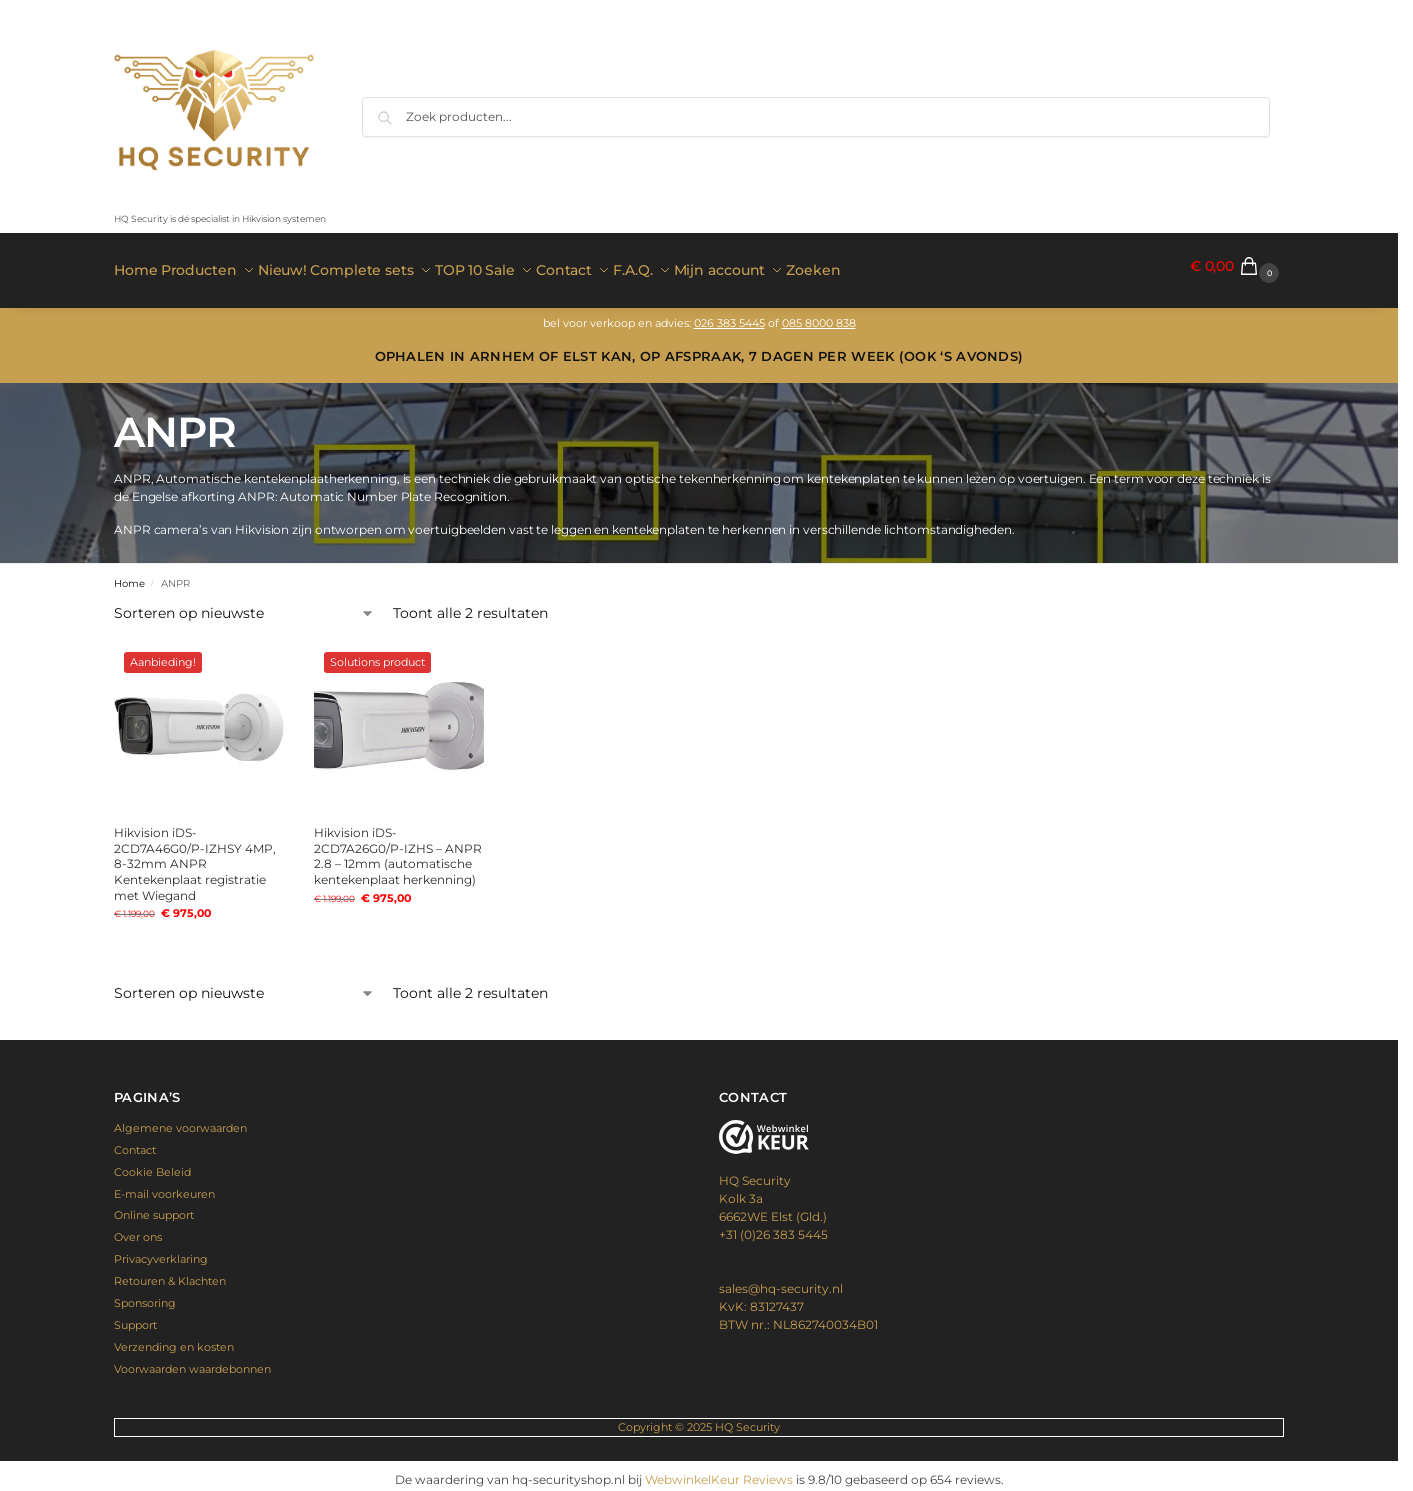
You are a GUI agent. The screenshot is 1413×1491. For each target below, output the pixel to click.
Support (135, 1316)
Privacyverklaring (161, 1251)
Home (129, 575)
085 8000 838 (819, 314)
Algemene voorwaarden (180, 1120)
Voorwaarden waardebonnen (192, 1360)
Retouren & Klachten (170, 1273)
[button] (1237, 266)
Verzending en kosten (174, 1338)
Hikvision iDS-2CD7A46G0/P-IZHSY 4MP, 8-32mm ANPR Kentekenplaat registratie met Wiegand (195, 855)
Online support (154, 1207)
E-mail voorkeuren (164, 1185)
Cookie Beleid (152, 1163)
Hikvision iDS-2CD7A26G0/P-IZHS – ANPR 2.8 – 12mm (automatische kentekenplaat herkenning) (398, 848)
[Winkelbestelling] (244, 605)
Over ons (138, 1229)
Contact (135, 1141)
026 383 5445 (729, 314)
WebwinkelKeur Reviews (719, 1471)
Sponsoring (145, 1295)
